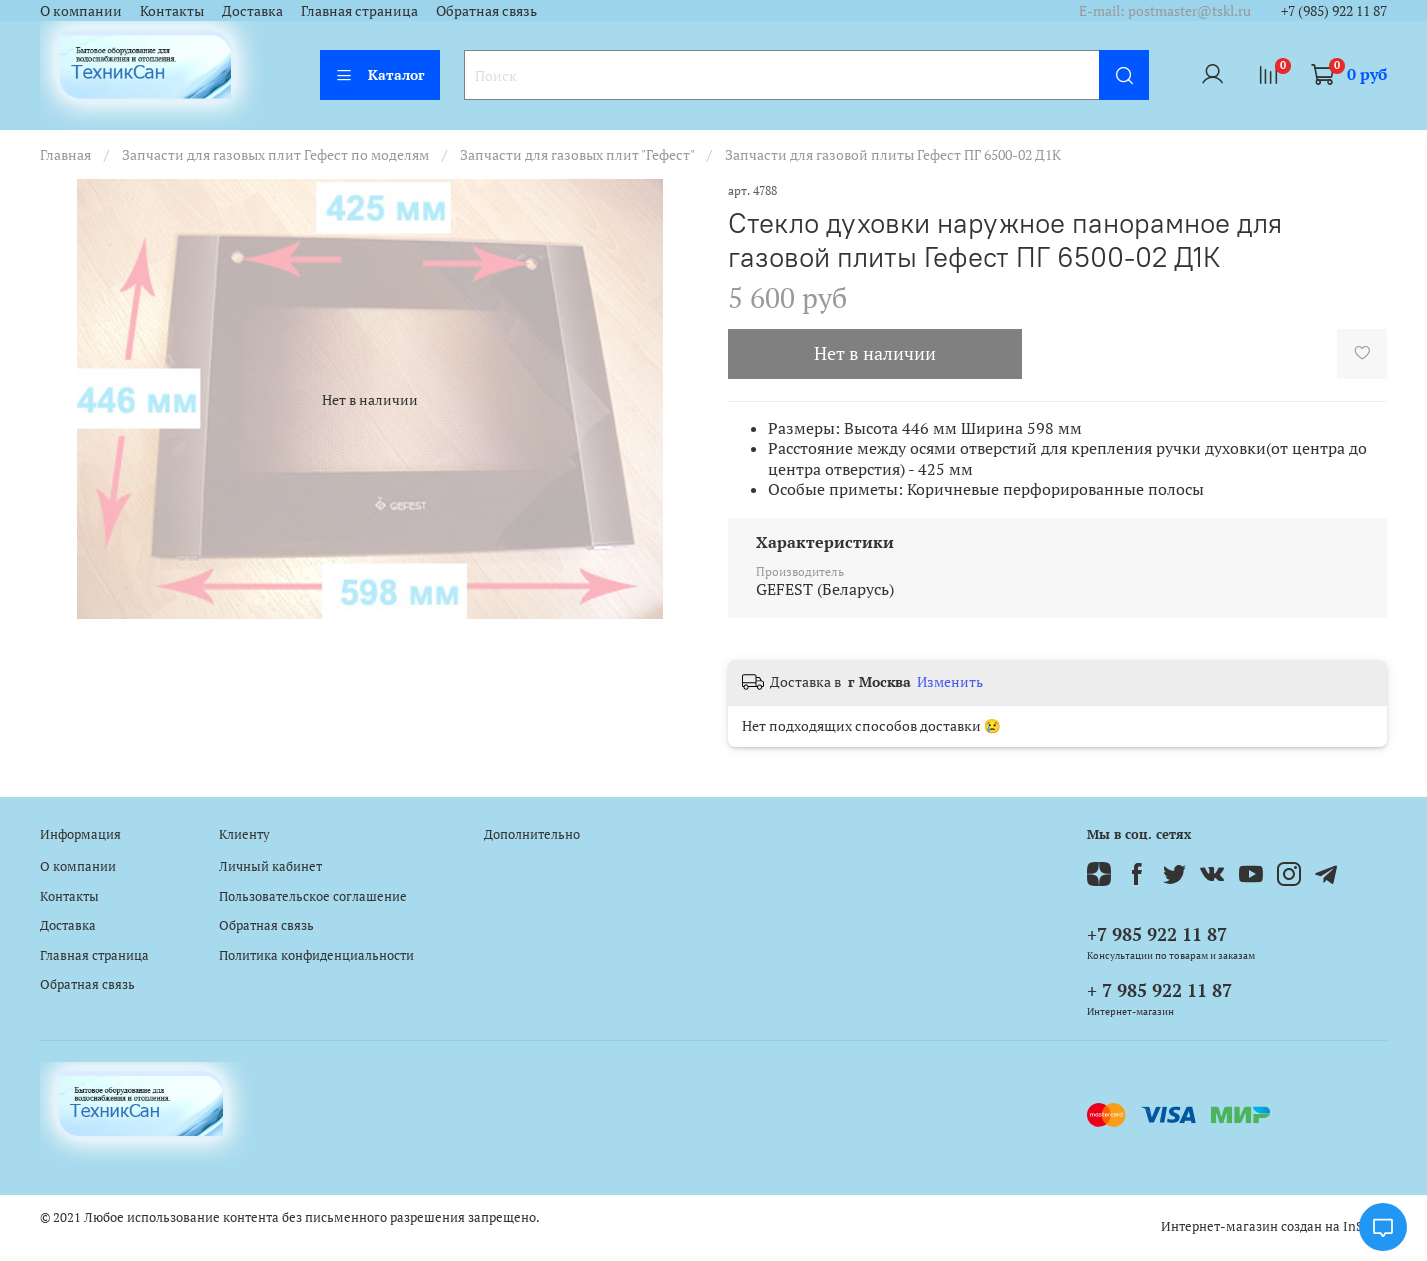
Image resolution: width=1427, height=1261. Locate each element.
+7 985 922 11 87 (1157, 934)
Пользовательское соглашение (313, 896)
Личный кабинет (270, 866)
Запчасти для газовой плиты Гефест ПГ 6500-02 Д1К (893, 154)
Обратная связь (486, 10)
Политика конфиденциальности (316, 955)
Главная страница (359, 10)
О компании (81, 10)
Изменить (950, 682)
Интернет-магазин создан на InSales (1274, 1226)
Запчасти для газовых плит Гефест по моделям (275, 154)
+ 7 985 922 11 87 (1159, 990)
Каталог (380, 74)
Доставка (252, 10)
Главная (65, 154)
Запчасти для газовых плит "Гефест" (577, 154)
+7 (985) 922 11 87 (1334, 10)
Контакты (172, 10)
